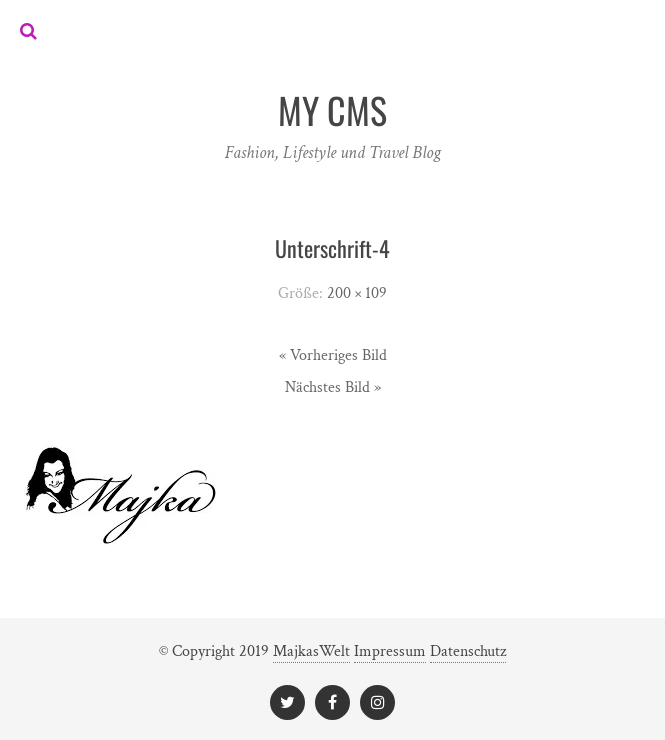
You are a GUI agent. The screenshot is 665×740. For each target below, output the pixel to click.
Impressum (390, 651)
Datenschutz (468, 651)
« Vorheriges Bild (333, 355)
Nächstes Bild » (333, 387)
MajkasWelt (311, 651)
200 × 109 (357, 293)
